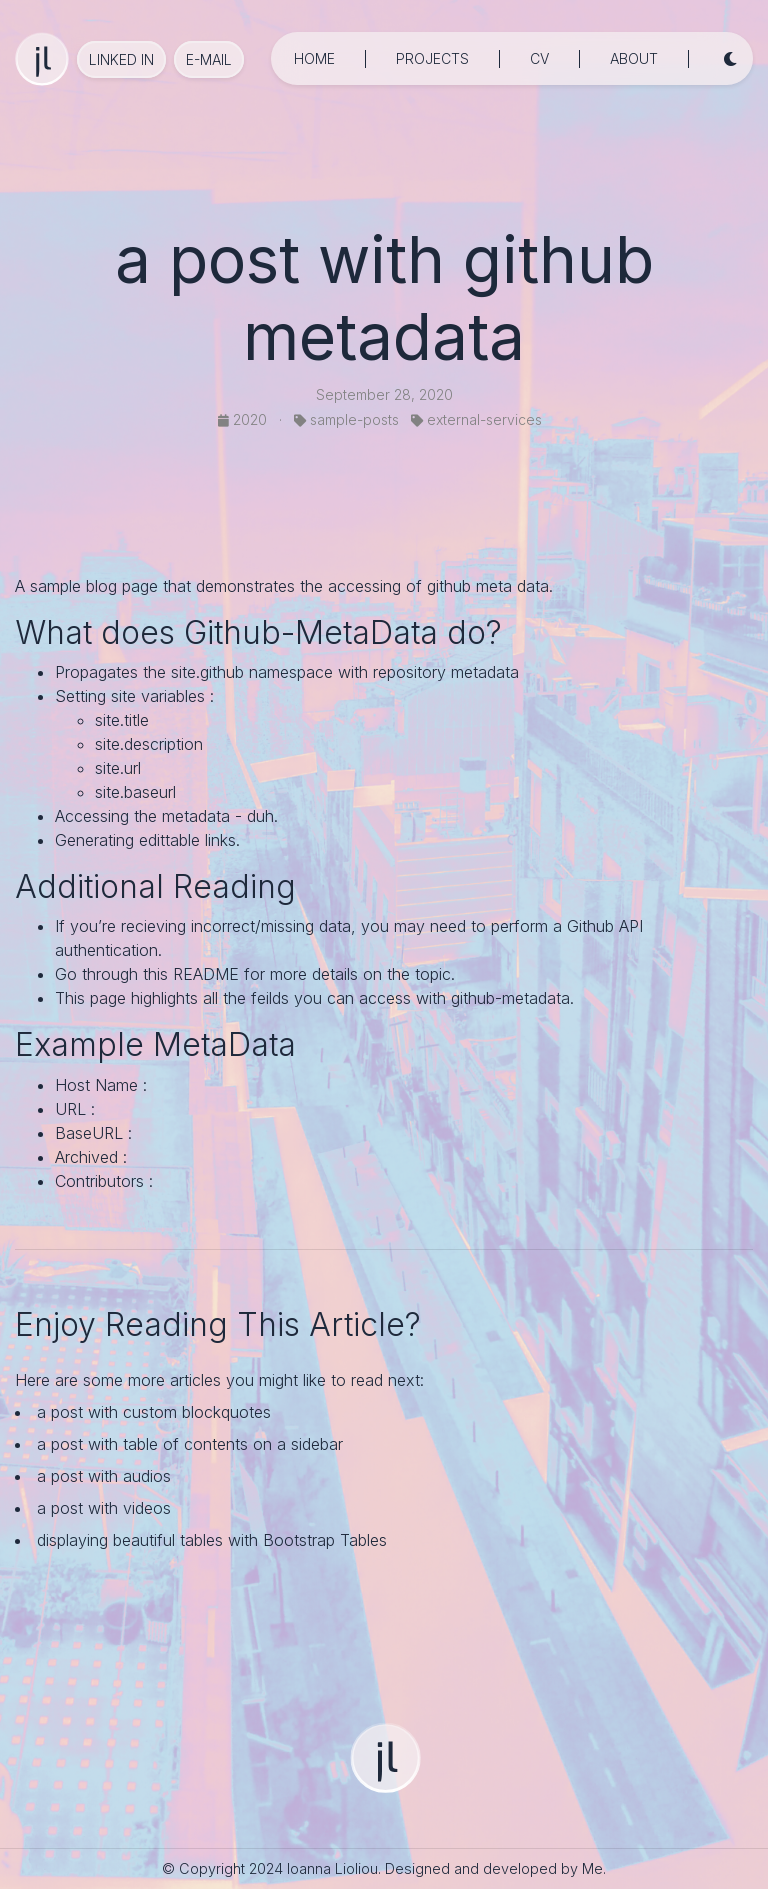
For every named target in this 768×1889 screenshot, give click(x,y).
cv (539, 58)
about (634, 58)
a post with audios (104, 1476)
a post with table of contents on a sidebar (190, 1444)
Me (592, 1868)
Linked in (121, 59)
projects (432, 58)
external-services (476, 419)
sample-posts (346, 419)
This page (90, 998)
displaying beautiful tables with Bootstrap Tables (212, 1540)
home (314, 58)
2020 (244, 419)
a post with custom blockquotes (154, 1412)
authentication (106, 950)
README (206, 974)
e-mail (209, 59)
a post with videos (104, 1508)
